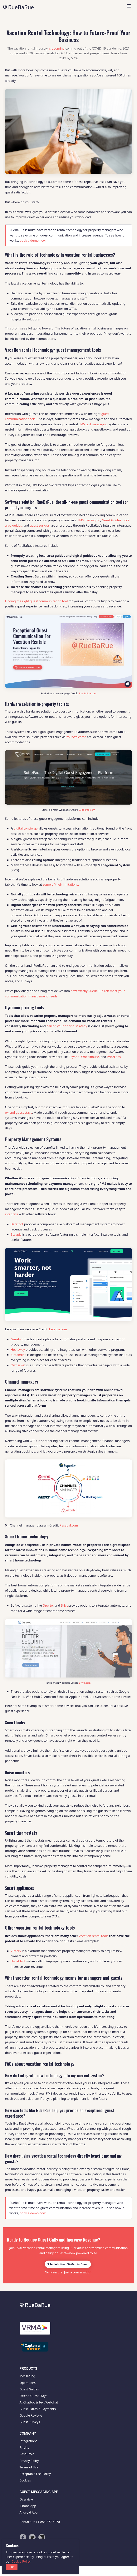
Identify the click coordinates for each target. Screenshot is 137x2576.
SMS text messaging (93, 424)
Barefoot (17, 1224)
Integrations (28, 2441)
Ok (12, 2567)
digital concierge (26, 828)
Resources (27, 2454)
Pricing (25, 2447)
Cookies (25, 2480)
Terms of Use (29, 2467)
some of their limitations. (61, 884)
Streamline (19, 1355)
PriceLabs (114, 1057)
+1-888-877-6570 (48, 2522)
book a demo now (33, 240)
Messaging (27, 2376)
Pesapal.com (69, 1525)
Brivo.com (85, 1682)
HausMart (18, 1961)
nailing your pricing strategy (67, 1026)
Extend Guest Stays (33, 2396)
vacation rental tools (93, 1936)
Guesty (16, 1339)
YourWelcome (76, 737)
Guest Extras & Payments (38, 2409)
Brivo (64, 1605)
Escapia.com (58, 1329)
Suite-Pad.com (87, 809)
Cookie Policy (21, 2561)
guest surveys (40, 525)
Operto (48, 1605)
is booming (56, 48)
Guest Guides (112, 520)
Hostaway (18, 1349)
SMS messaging (88, 520)
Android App (29, 2512)
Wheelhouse (90, 1057)
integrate (11, 1214)
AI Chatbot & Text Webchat (39, 2402)
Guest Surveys (30, 2422)
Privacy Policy (29, 2461)
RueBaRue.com (87, 693)
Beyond (74, 1057)
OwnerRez (18, 1365)
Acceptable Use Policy (35, 2474)
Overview (26, 2499)
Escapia (16, 1234)
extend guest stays (18, 1112)
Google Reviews (31, 2415)
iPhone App (28, 2506)
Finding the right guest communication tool (37, 601)
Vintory (16, 1951)
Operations (28, 2383)
